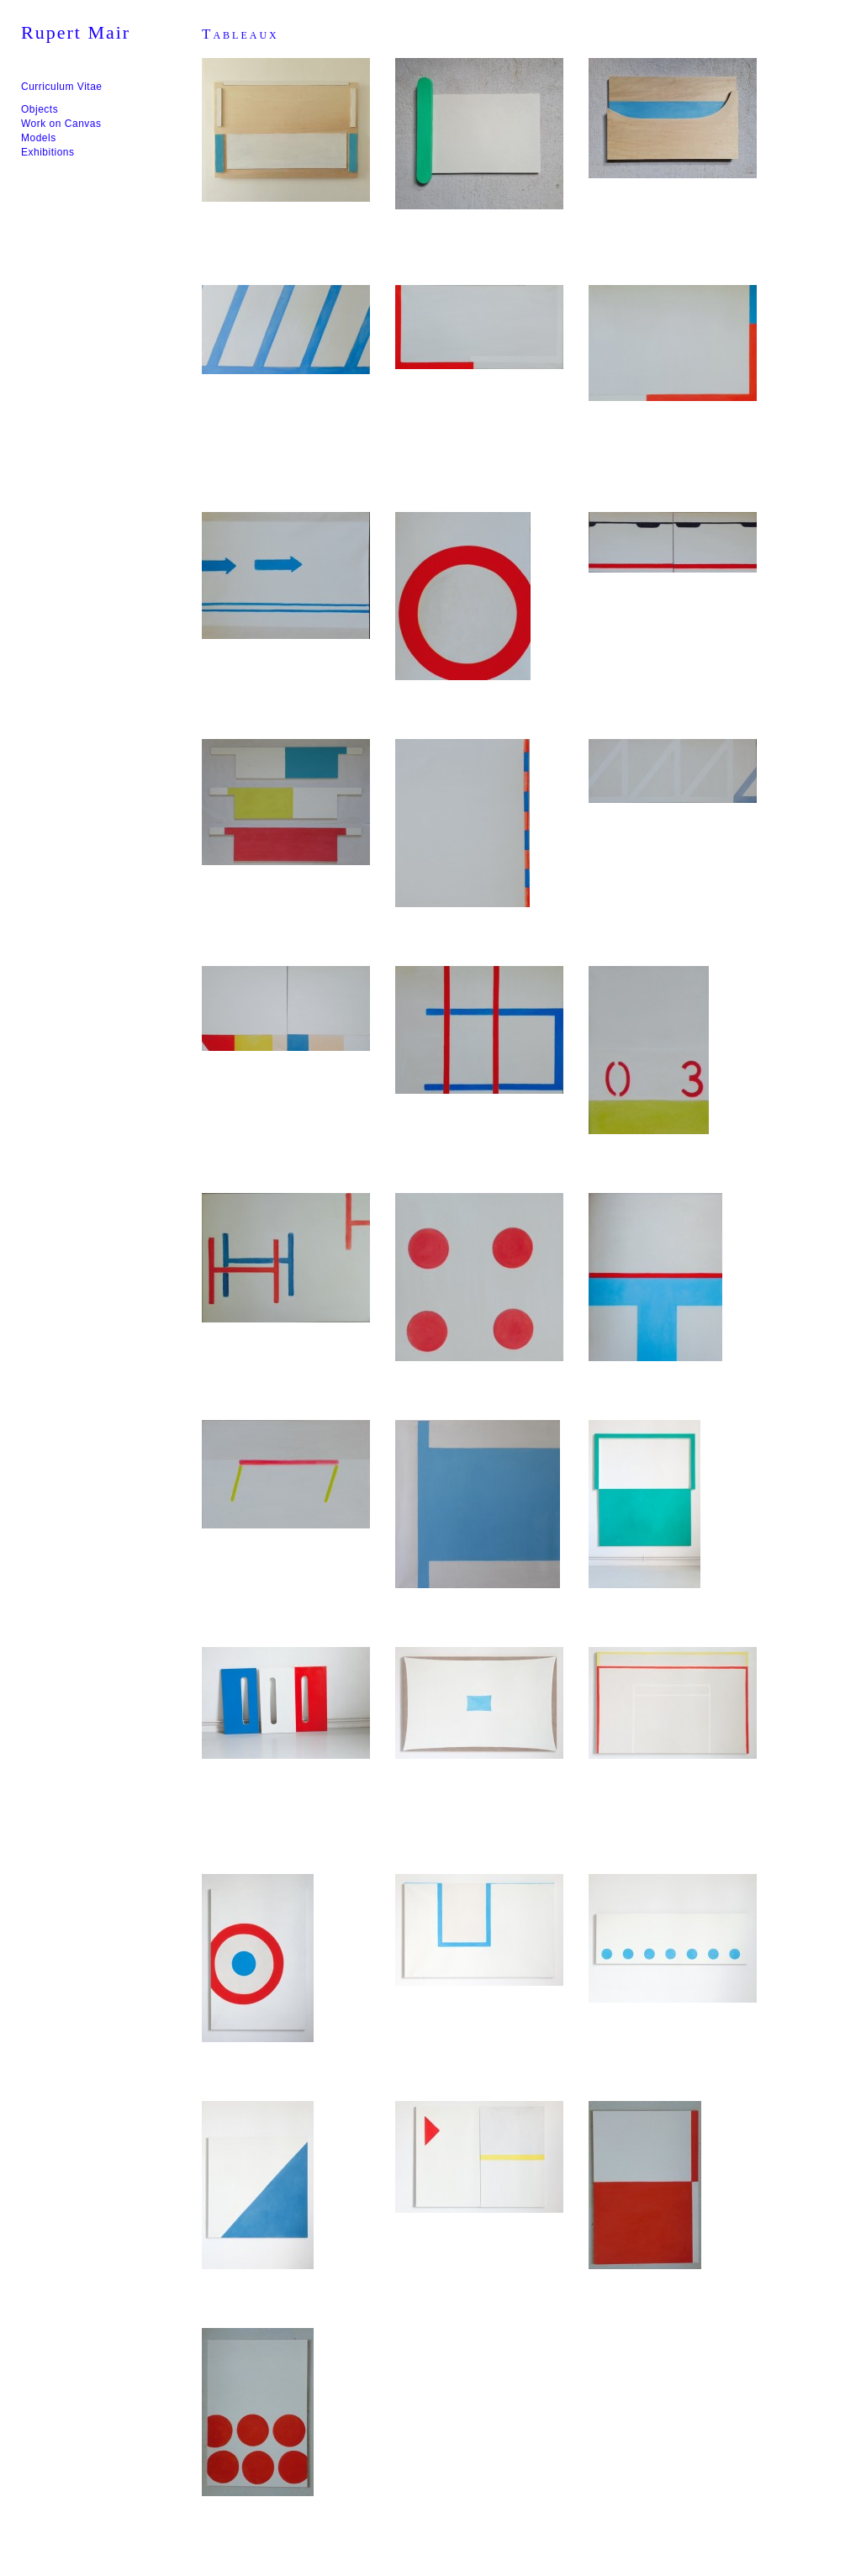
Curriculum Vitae (61, 86)
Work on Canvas (61, 123)
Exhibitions (48, 152)
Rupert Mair (75, 32)
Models (38, 138)
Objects (39, 109)
